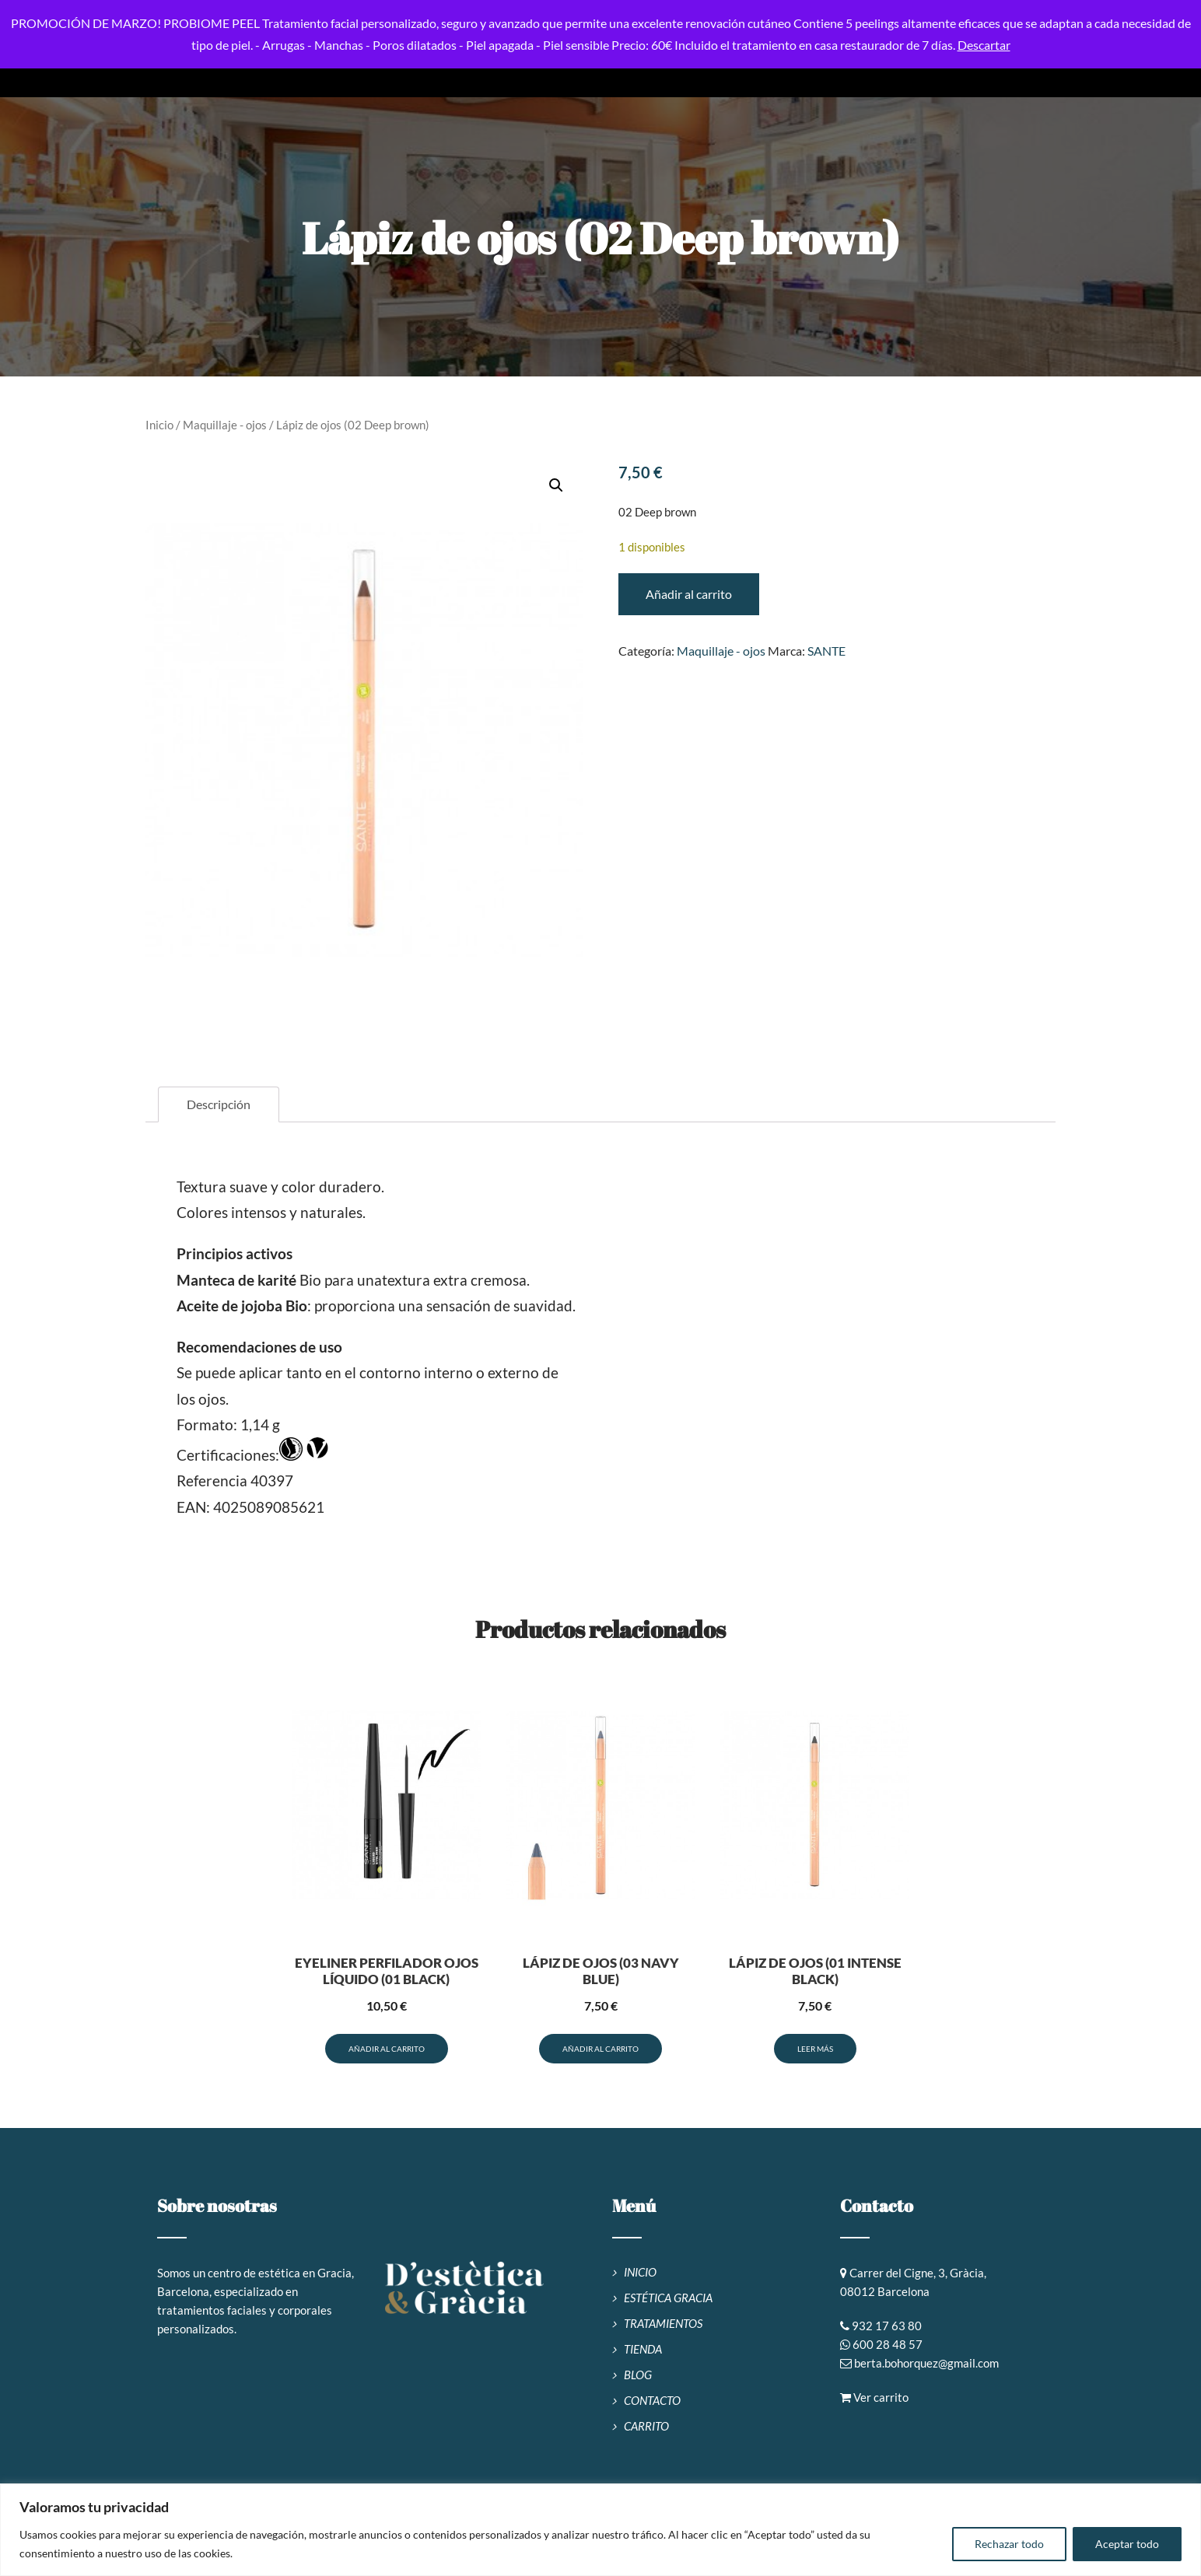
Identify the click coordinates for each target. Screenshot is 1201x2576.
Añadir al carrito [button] (386, 2048)
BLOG (638, 2375)
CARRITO (646, 2426)
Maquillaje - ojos (225, 425)
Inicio (159, 425)
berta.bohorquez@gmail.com (926, 2363)
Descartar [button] (984, 44)
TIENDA (643, 2349)
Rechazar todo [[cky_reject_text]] (1009, 2543)
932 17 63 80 (887, 2326)
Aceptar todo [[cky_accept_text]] (1127, 2543)
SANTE (826, 650)
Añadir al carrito (689, 593)
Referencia (212, 1480)
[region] (600, 2529)
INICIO (640, 2272)
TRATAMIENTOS (663, 2323)
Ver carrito (874, 2397)
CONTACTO (652, 2400)
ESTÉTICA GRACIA (668, 2298)
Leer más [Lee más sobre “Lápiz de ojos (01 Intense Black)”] (815, 2048)
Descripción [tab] (218, 1104)
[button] (556, 485)
